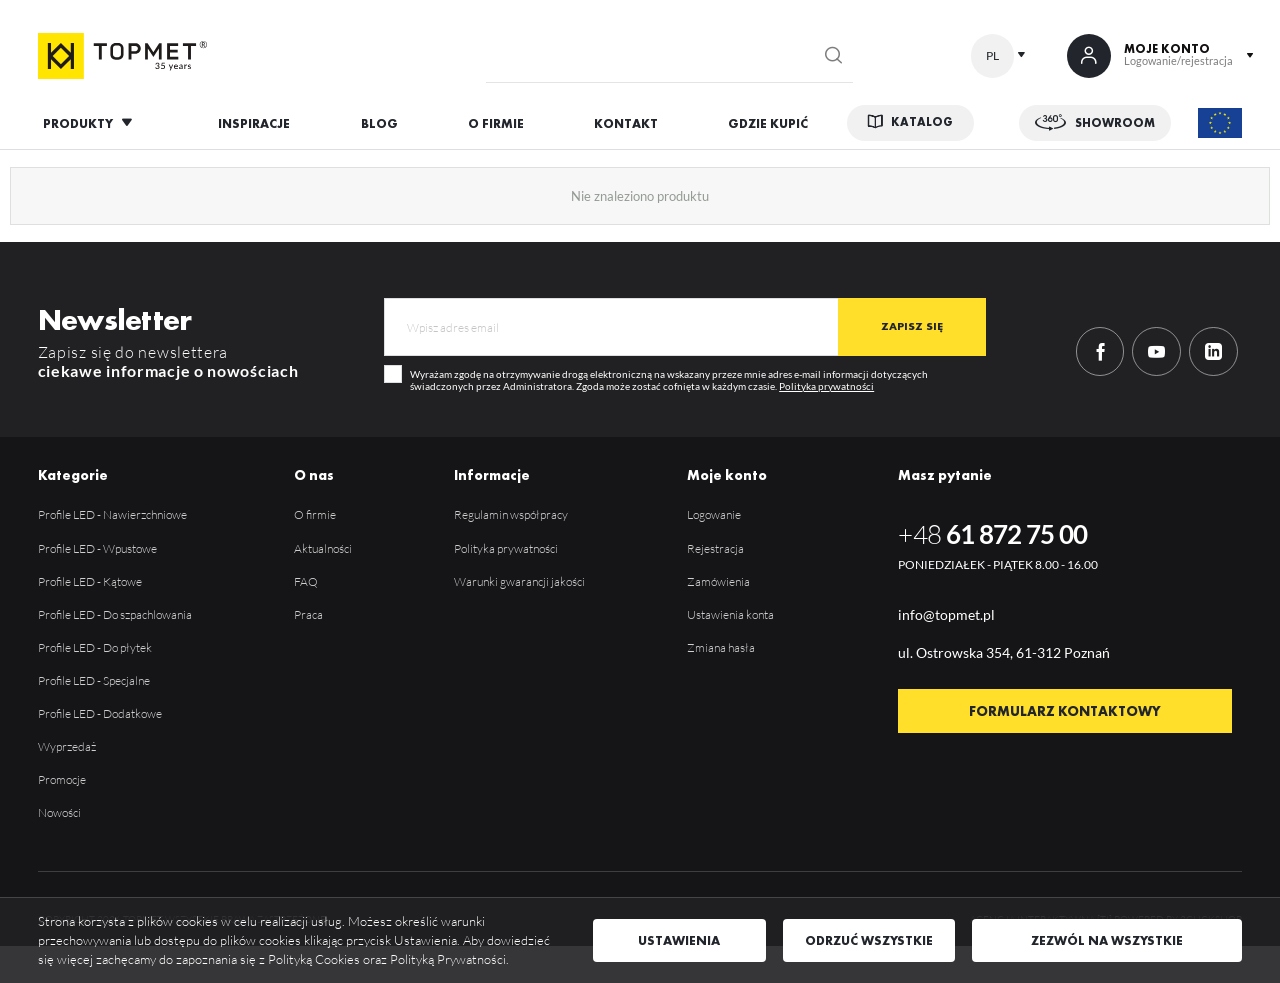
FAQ (306, 581)
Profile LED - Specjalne (94, 680)
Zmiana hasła (721, 647)
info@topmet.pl (946, 614)
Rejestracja (715, 548)
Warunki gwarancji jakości (519, 581)
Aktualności (323, 548)
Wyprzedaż (67, 746)
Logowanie (714, 514)
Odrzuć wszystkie (869, 940)
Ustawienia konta (730, 614)
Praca (308, 614)
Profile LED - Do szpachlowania (115, 614)
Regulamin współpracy (511, 514)
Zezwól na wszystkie (1107, 940)
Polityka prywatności (826, 386)
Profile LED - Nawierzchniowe (112, 514)
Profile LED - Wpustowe (97, 548)
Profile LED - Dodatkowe (100, 713)
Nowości (59, 812)
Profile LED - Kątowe (90, 581)
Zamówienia (718, 581)
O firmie (315, 514)
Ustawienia (679, 940)
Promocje (62, 779)
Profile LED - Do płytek (95, 647)
